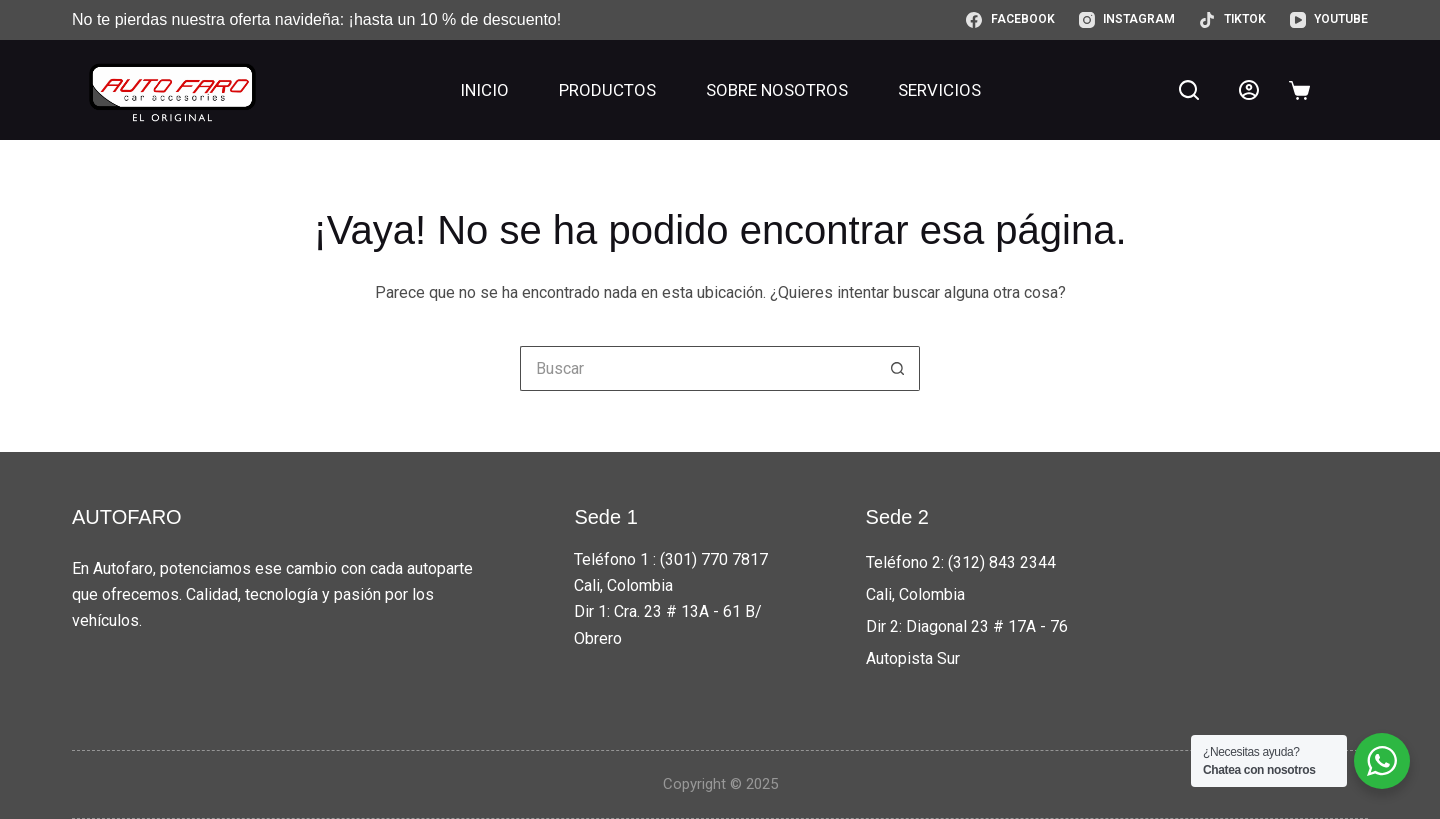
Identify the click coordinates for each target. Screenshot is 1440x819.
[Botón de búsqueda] (897, 368)
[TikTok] (1232, 20)
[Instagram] (1127, 20)
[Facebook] (1010, 20)
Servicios (939, 90)
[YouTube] (1329, 20)
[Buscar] (1189, 90)
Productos (607, 90)
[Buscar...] (697, 368)
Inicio (484, 90)
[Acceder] (1249, 90)
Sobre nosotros (777, 90)
